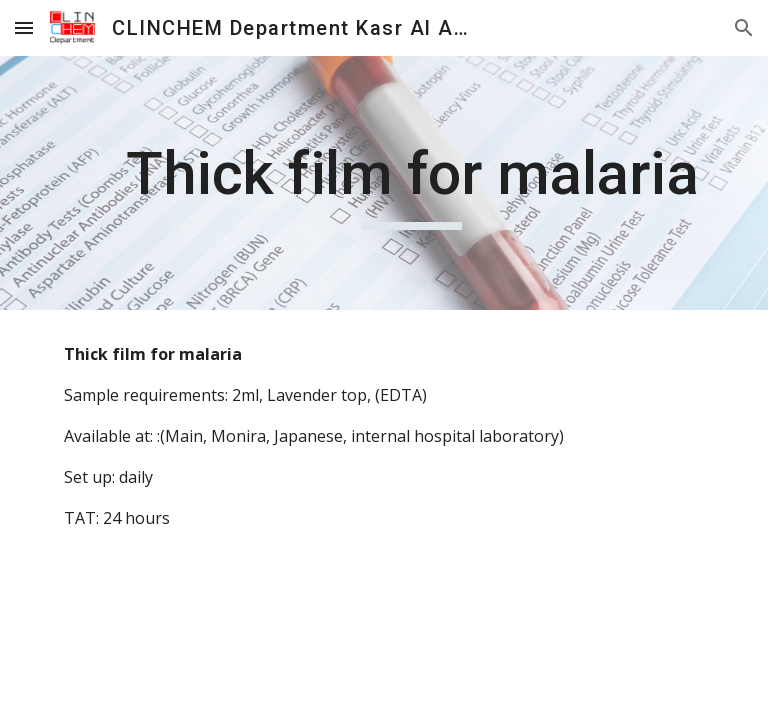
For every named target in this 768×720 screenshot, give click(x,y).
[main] (411, 183)
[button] (24, 27)
